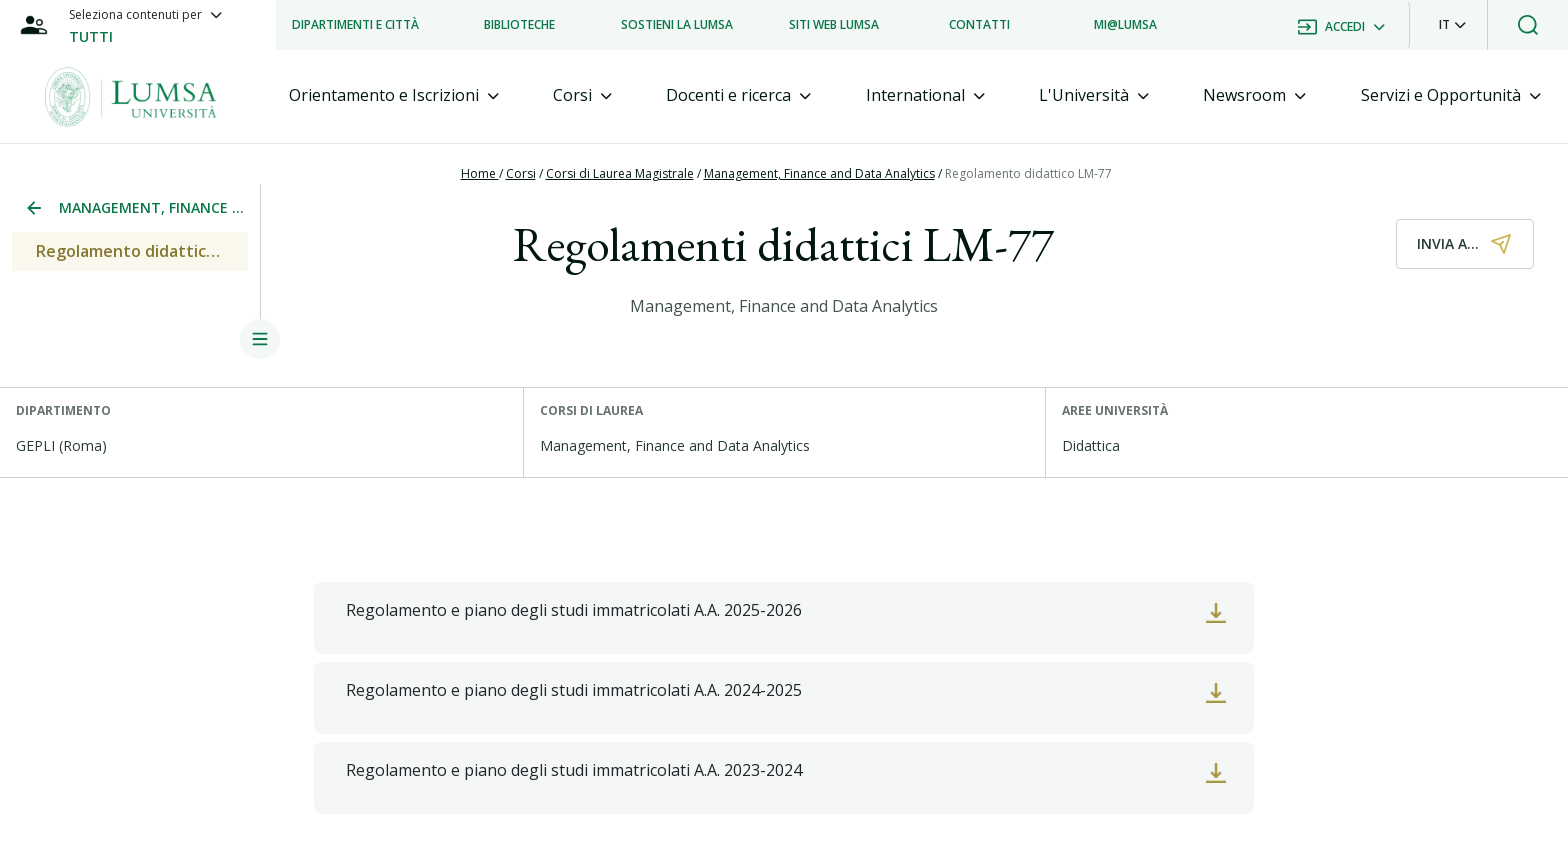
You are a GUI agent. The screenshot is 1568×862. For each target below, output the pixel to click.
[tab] (394, 95)
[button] (1452, 25)
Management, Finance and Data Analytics (819, 173)
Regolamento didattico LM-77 (1028, 173)
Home (480, 173)
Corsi (521, 173)
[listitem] (355, 25)
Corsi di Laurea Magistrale (620, 173)
